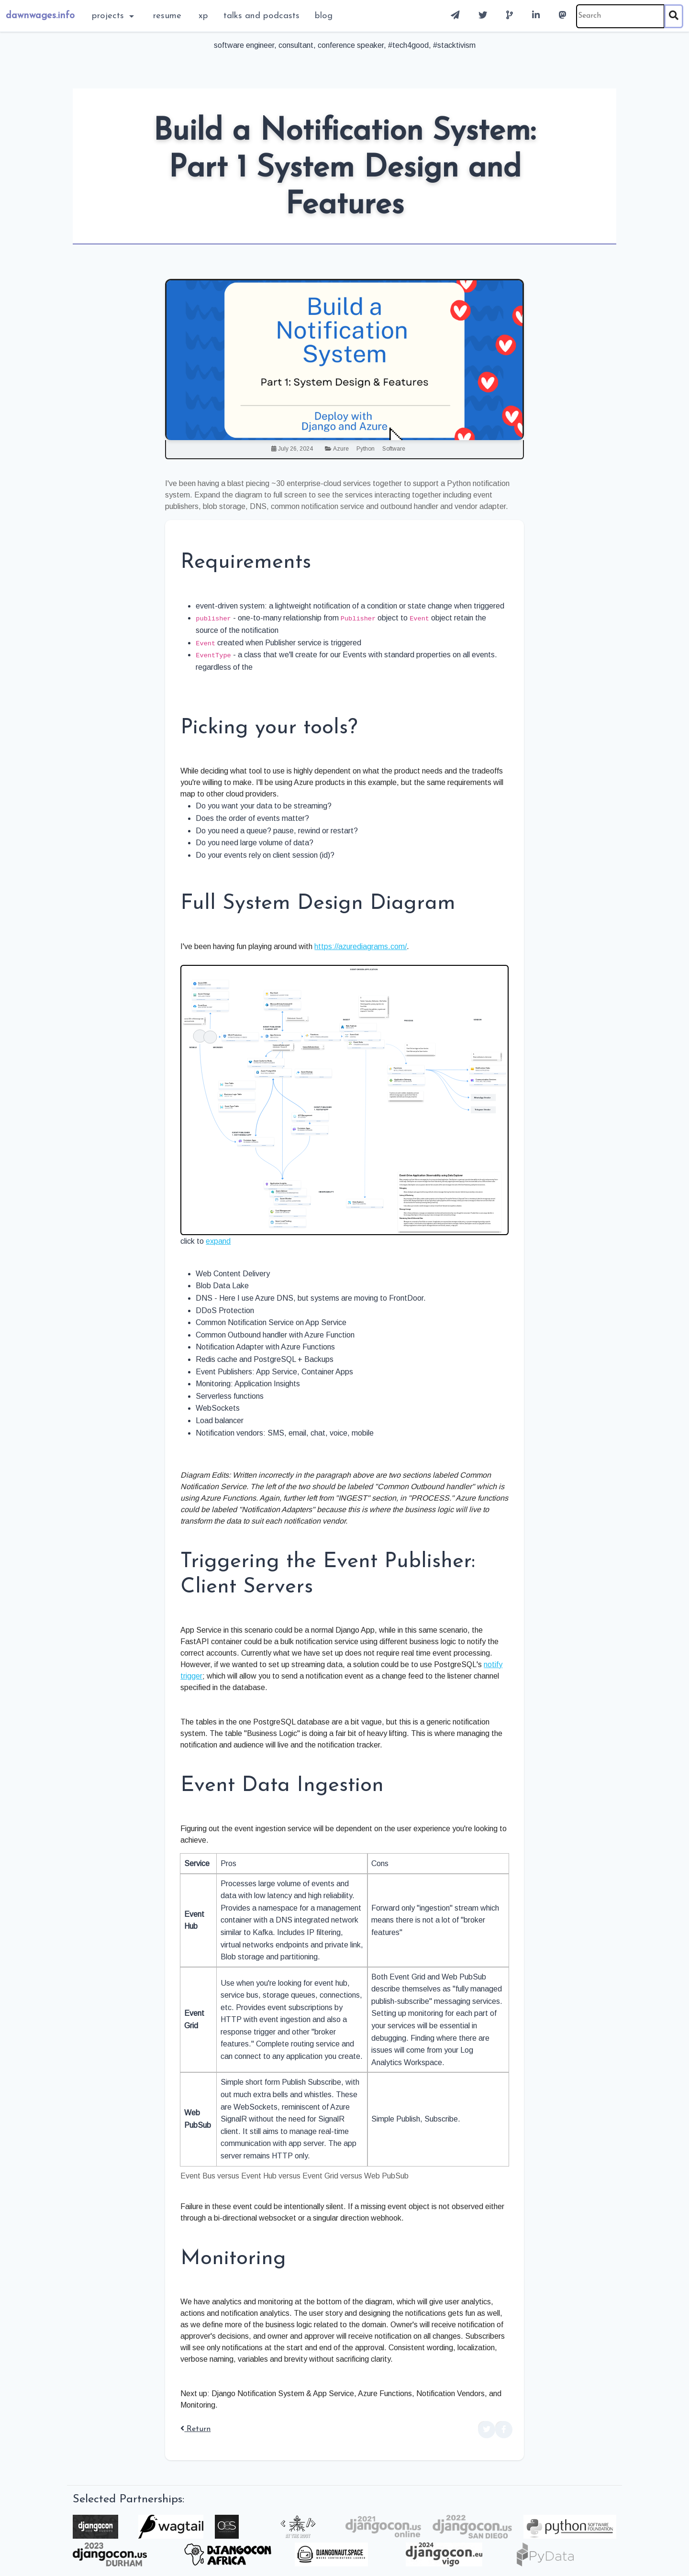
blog (324, 16)
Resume (167, 16)
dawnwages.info (40, 16)
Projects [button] (109, 16)
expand (218, 1241)
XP (203, 16)
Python (365, 448)
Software (393, 448)
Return (195, 2429)
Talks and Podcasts (261, 16)
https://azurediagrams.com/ (360, 946)
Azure (341, 448)
